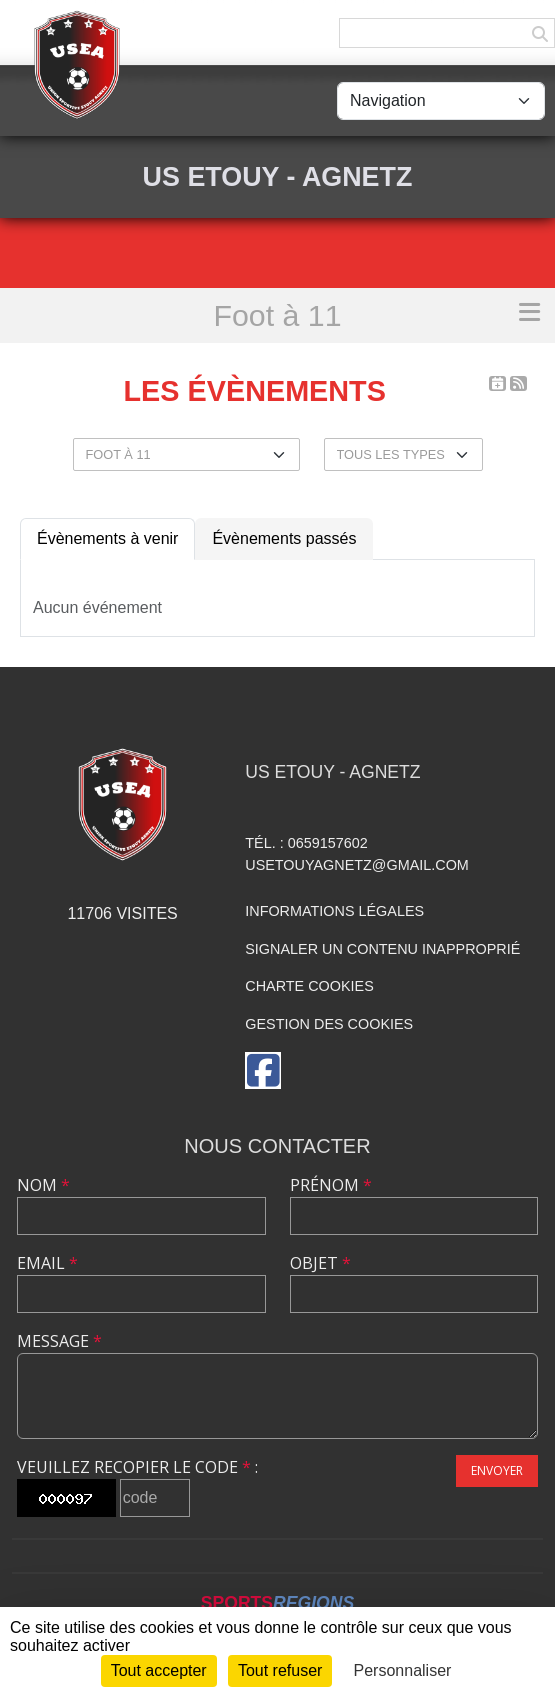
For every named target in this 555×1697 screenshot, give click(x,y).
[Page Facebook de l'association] (263, 1070)
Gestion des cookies (329, 1024)
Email (47, 1263)
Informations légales (334, 911)
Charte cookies (309, 986)
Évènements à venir (107, 538)
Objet (320, 1263)
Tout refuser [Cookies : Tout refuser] (280, 1670)
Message (59, 1341)
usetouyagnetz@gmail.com (357, 865)
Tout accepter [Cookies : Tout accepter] (159, 1670)
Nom (43, 1185)
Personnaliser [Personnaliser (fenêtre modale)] (403, 1670)
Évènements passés (284, 538)
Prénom (331, 1185)
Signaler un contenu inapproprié (382, 949)
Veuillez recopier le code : (137, 1467)
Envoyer (497, 1470)
